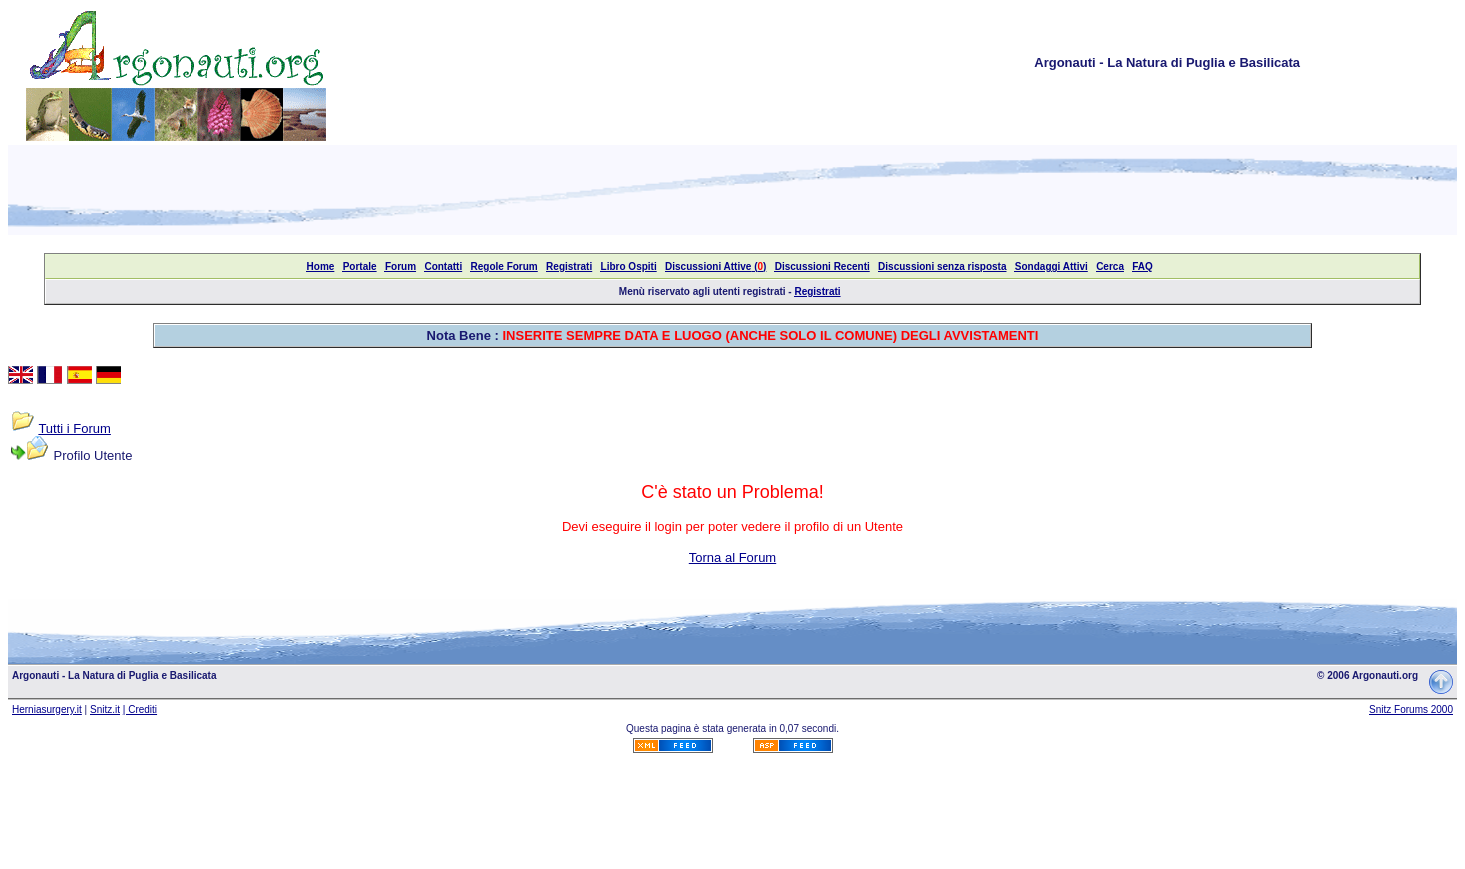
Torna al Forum (732, 557)
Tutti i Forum (74, 428)
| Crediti (140, 709)
